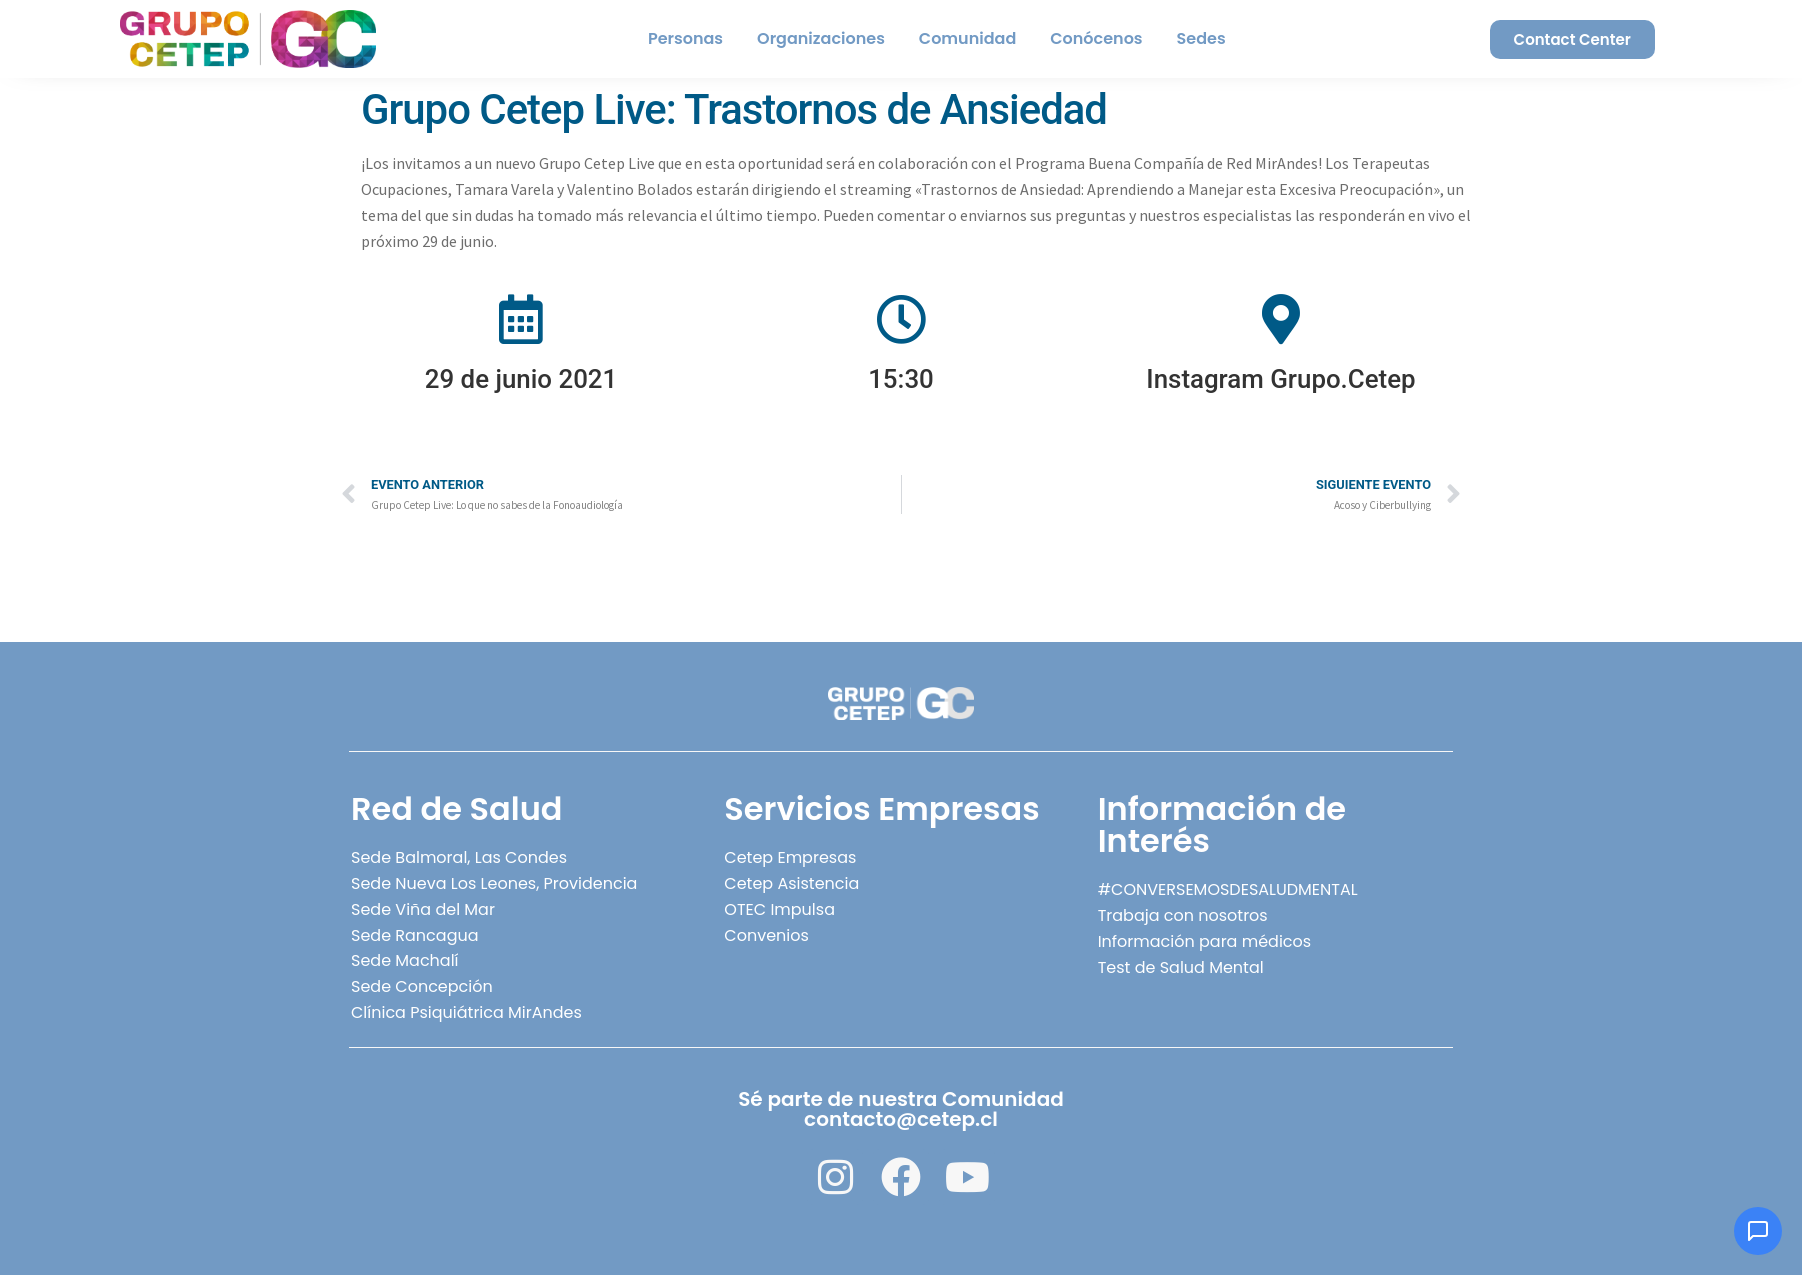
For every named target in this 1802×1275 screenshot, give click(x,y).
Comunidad (967, 38)
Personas (685, 38)
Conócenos (1096, 38)
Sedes (1201, 38)
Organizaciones (821, 38)
